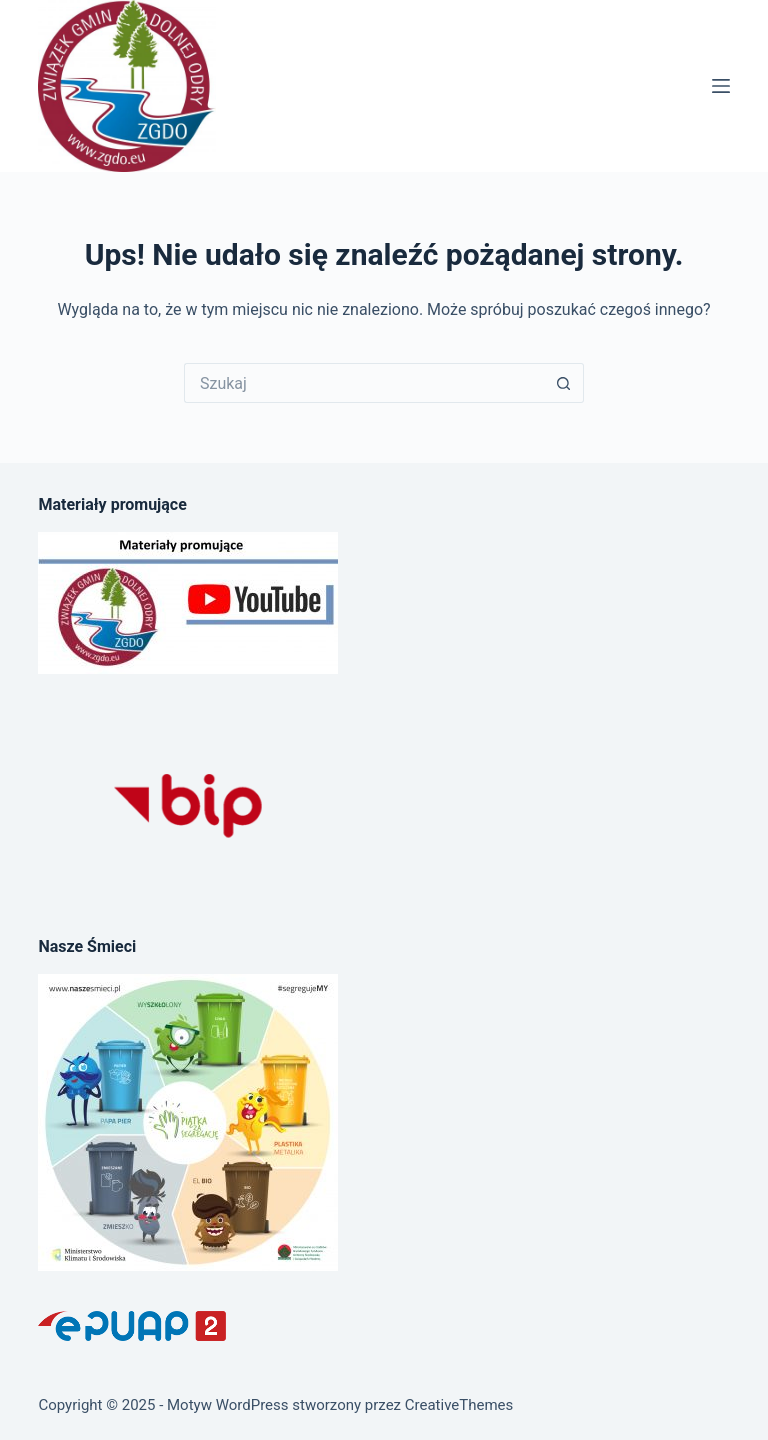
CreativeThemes (459, 1405)
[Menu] (721, 86)
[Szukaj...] (364, 383)
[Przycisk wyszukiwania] (564, 383)
